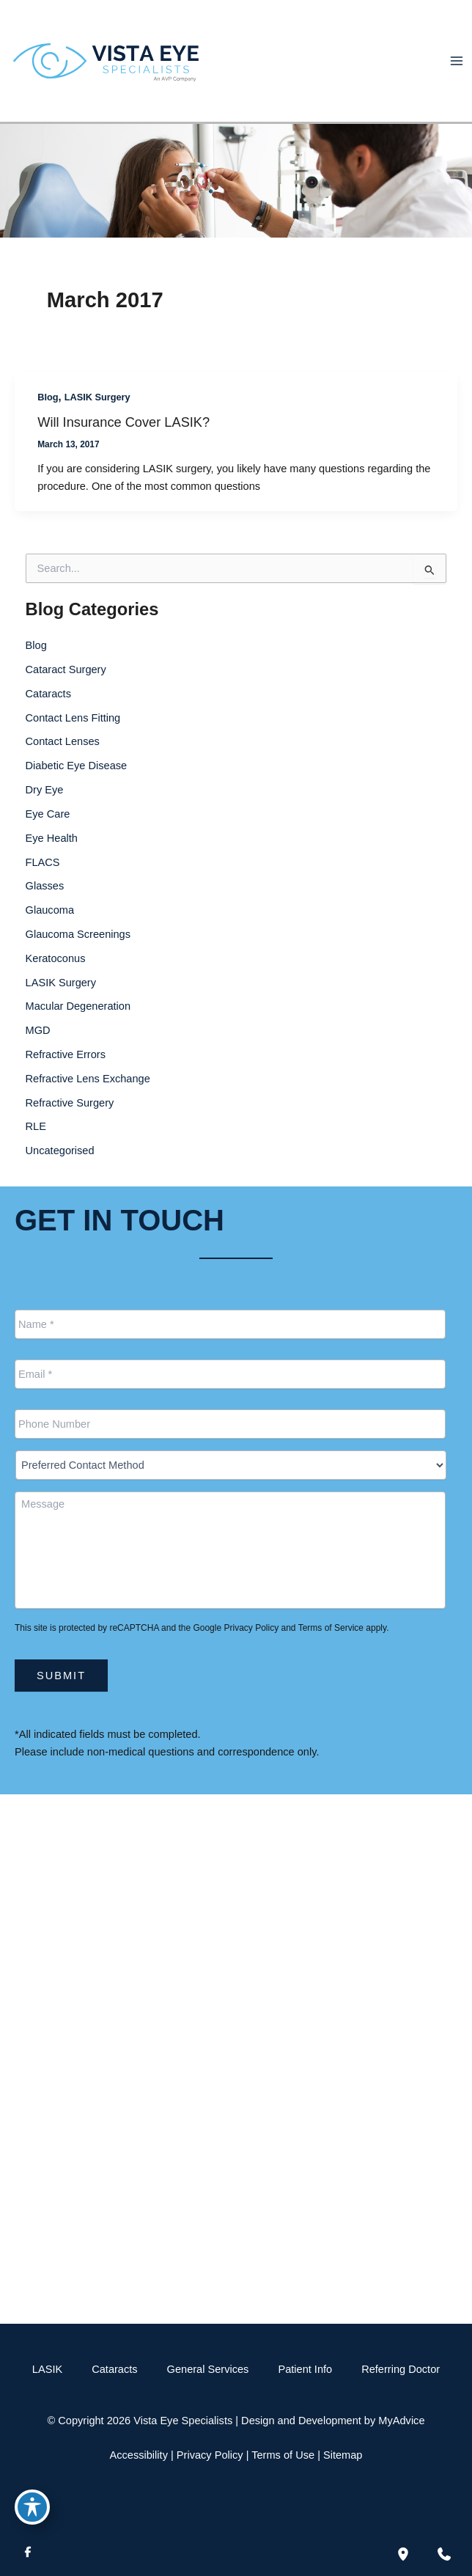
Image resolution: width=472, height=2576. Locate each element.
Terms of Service (331, 1628)
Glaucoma (50, 910)
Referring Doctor (400, 2369)
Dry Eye (45, 790)
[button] (236, 2277)
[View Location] (38, 1939)
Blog (47, 397)
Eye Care (48, 814)
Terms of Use (282, 2455)
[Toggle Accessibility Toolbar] (32, 2507)
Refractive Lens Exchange (88, 1079)
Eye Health (52, 838)
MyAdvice (401, 2420)
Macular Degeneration (78, 1006)
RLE (36, 1126)
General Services (208, 2369)
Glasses (45, 886)
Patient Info (305, 2369)
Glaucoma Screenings (78, 934)
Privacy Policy (251, 1628)
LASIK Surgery (97, 397)
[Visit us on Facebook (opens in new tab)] (27, 2554)
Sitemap (342, 2455)
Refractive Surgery (70, 1103)
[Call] (236, 1988)
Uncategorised (60, 1150)
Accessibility (139, 2455)
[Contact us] (444, 2554)
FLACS (43, 862)
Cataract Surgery (66, 669)
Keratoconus (56, 958)
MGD (38, 1030)
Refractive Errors (66, 1054)
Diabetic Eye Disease (77, 765)
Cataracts (48, 694)
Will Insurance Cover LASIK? (123, 422)
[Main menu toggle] (456, 60)
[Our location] (403, 2554)
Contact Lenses (63, 741)
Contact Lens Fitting (73, 718)
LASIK (47, 2369)
